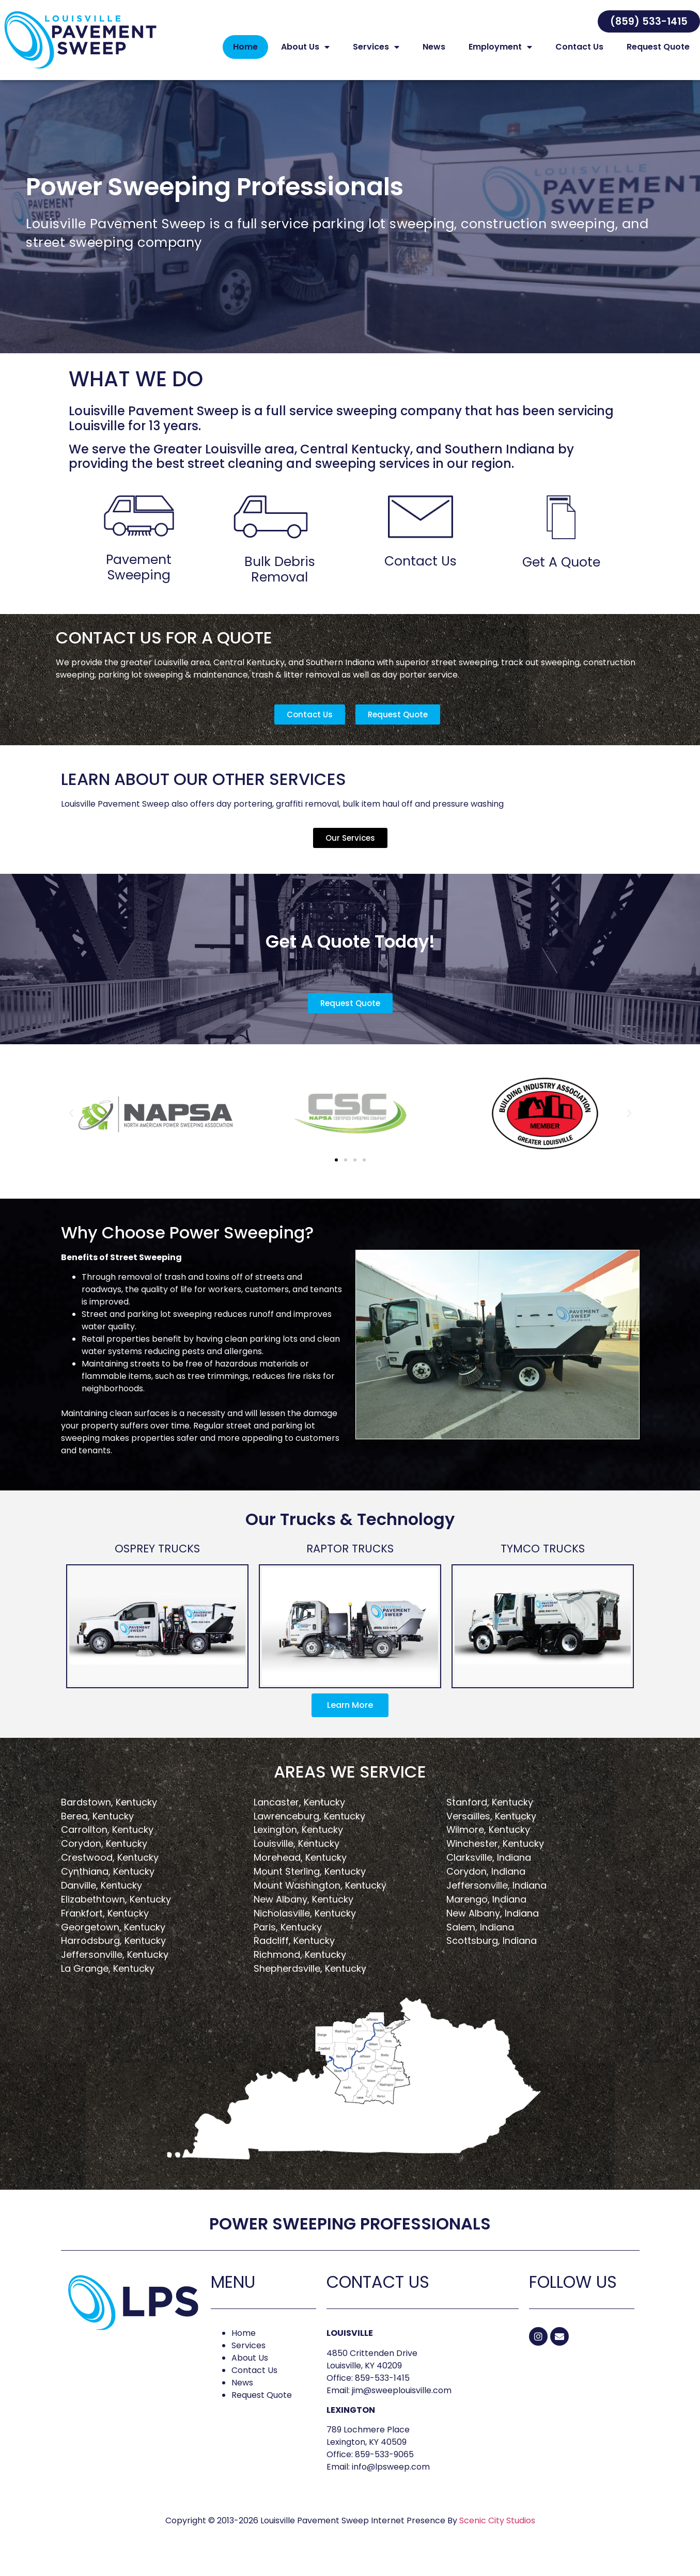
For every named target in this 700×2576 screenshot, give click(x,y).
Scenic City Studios (497, 2531)
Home (245, 47)
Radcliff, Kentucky (294, 1951)
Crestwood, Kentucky (110, 1868)
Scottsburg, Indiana (491, 1951)
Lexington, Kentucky (298, 1840)
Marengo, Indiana (486, 1910)
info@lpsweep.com (391, 2478)
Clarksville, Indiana (488, 1868)
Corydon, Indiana (485, 1882)
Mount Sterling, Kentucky (310, 1882)
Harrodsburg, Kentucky (113, 1951)
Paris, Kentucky (288, 1937)
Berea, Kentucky (97, 1826)
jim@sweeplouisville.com (402, 2401)
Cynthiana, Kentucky (107, 1882)
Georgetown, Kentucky (113, 1937)
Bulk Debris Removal (279, 580)
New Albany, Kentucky (303, 1910)
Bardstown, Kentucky (109, 1813)
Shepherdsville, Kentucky (310, 1979)
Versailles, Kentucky (491, 1826)
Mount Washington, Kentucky (320, 1896)
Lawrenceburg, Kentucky (309, 1826)
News (434, 47)
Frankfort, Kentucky (105, 1924)
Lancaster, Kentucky (299, 1813)
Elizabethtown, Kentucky (116, 1910)
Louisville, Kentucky (296, 1854)
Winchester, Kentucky (495, 1854)
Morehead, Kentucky (300, 1868)
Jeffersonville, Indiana (496, 1896)
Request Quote (658, 47)
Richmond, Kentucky (300, 1965)
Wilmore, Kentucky (488, 1840)
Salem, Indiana (480, 1937)
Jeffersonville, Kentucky (114, 1965)
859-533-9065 (384, 2465)
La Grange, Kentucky (107, 1979)
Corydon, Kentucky (104, 1854)
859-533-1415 (382, 2389)
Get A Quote (561, 573)
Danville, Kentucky (101, 1896)
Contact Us (579, 47)
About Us (305, 47)
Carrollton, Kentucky (107, 1840)
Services (376, 47)
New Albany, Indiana (492, 1924)
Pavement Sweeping (139, 578)
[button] (649, 21)
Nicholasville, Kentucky (305, 1924)
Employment (500, 47)
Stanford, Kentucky (489, 1813)
